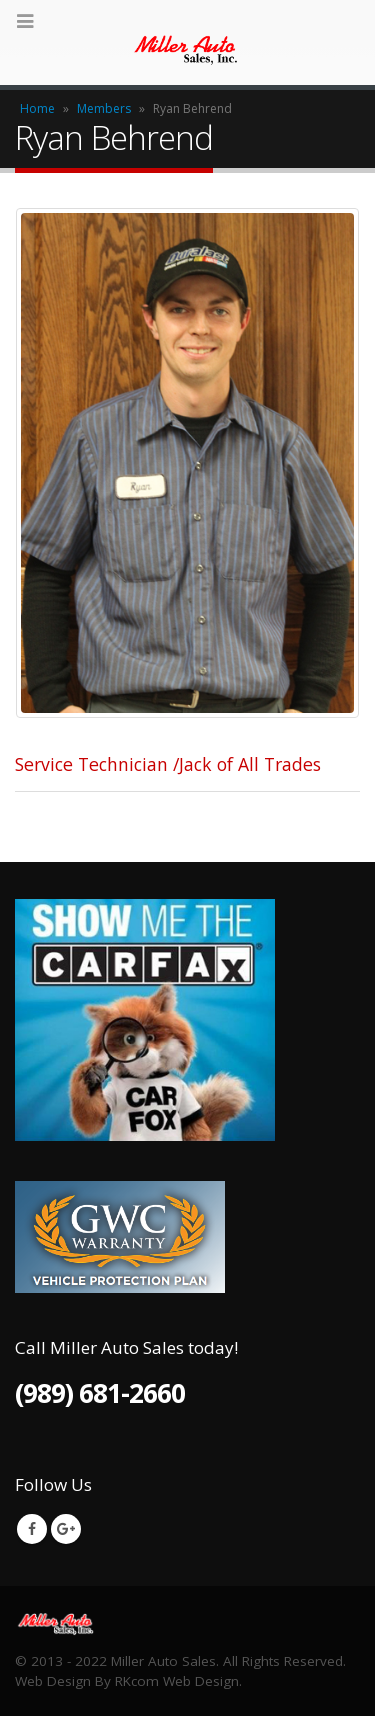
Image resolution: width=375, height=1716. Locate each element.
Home (37, 108)
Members (104, 108)
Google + (66, 1529)
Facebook (32, 1529)
